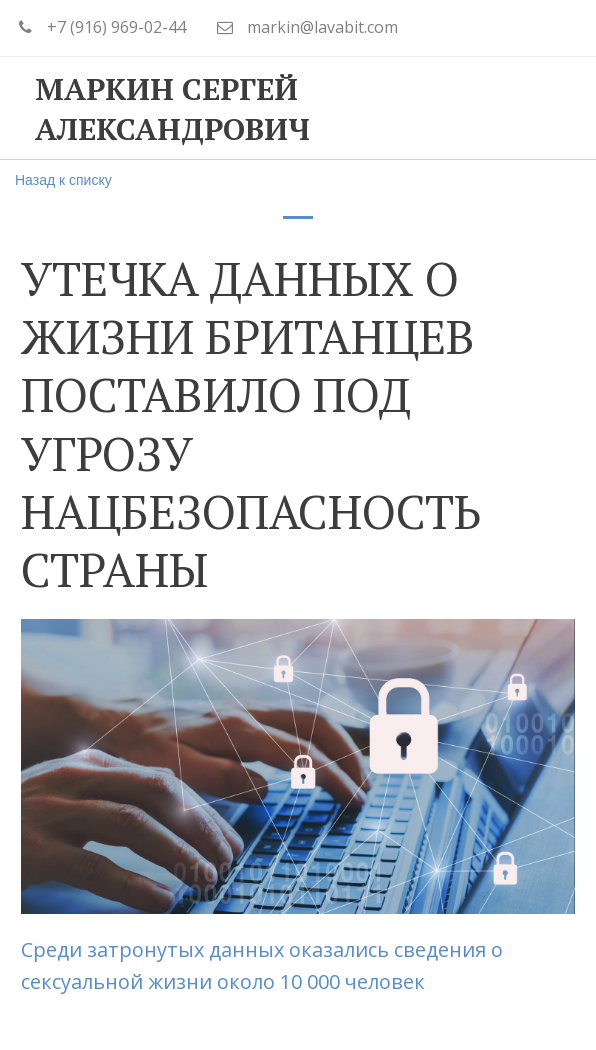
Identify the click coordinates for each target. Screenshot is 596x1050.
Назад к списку (63, 180)
